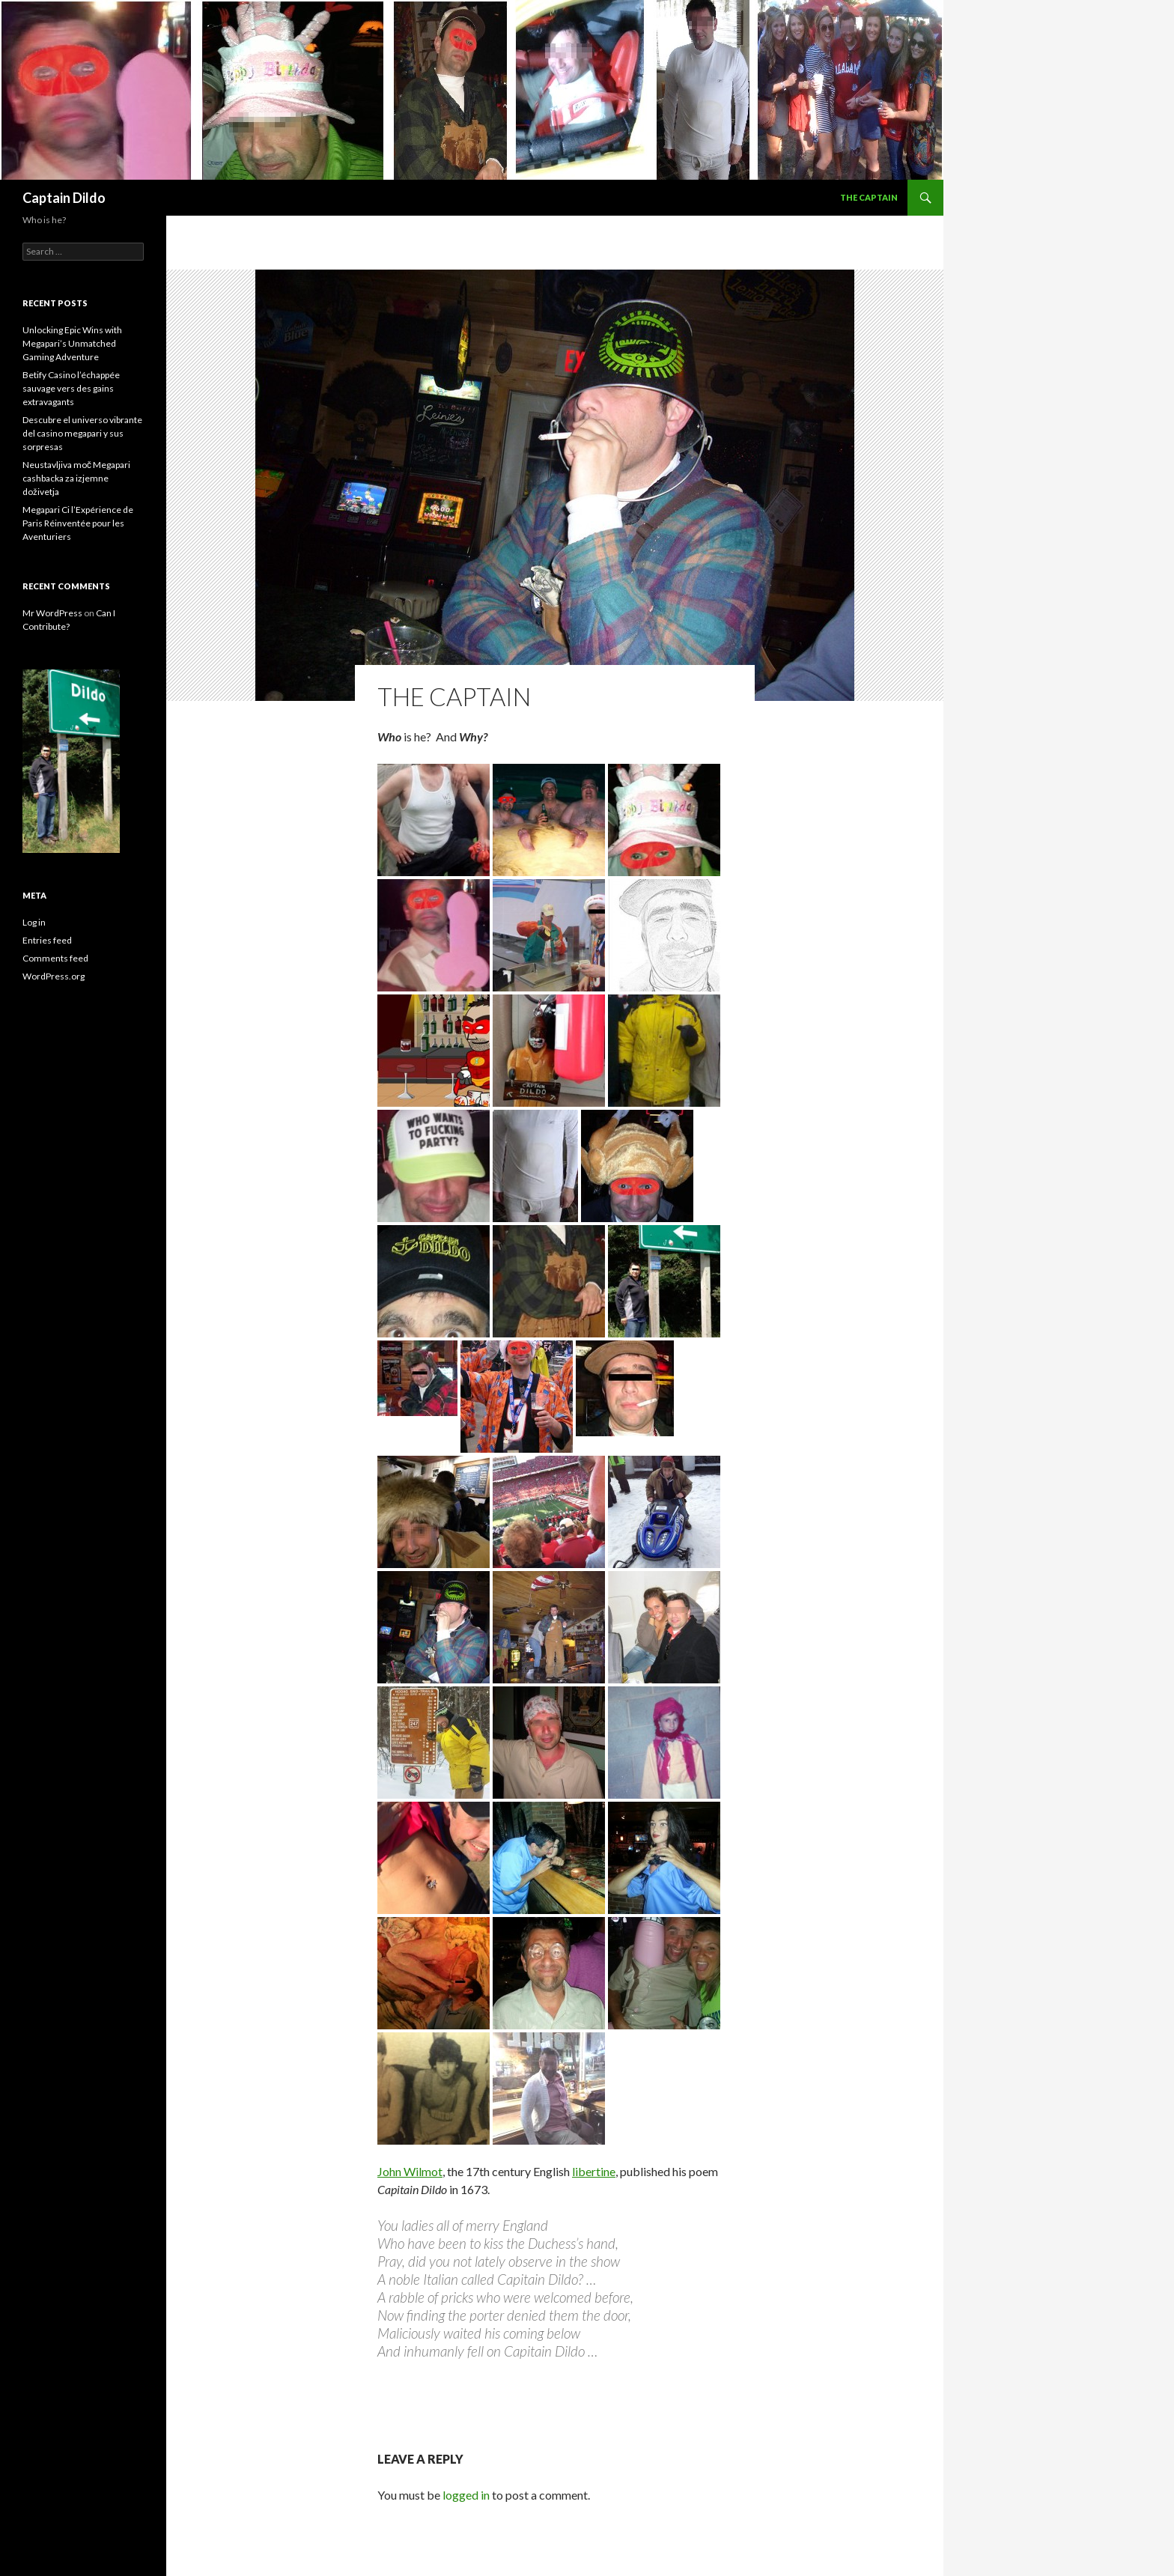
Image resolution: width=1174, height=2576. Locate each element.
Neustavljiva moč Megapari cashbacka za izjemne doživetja (76, 478)
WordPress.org (53, 976)
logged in (466, 2495)
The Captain (869, 197)
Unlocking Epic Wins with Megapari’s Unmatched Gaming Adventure (72, 343)
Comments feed (55, 958)
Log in (34, 922)
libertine (593, 2171)
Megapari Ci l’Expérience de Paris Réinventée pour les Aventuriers (77, 523)
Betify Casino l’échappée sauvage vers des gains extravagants (71, 388)
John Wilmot (409, 2171)
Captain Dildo (64, 197)
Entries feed (47, 940)
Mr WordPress (52, 613)
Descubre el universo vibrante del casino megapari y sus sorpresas (82, 433)
